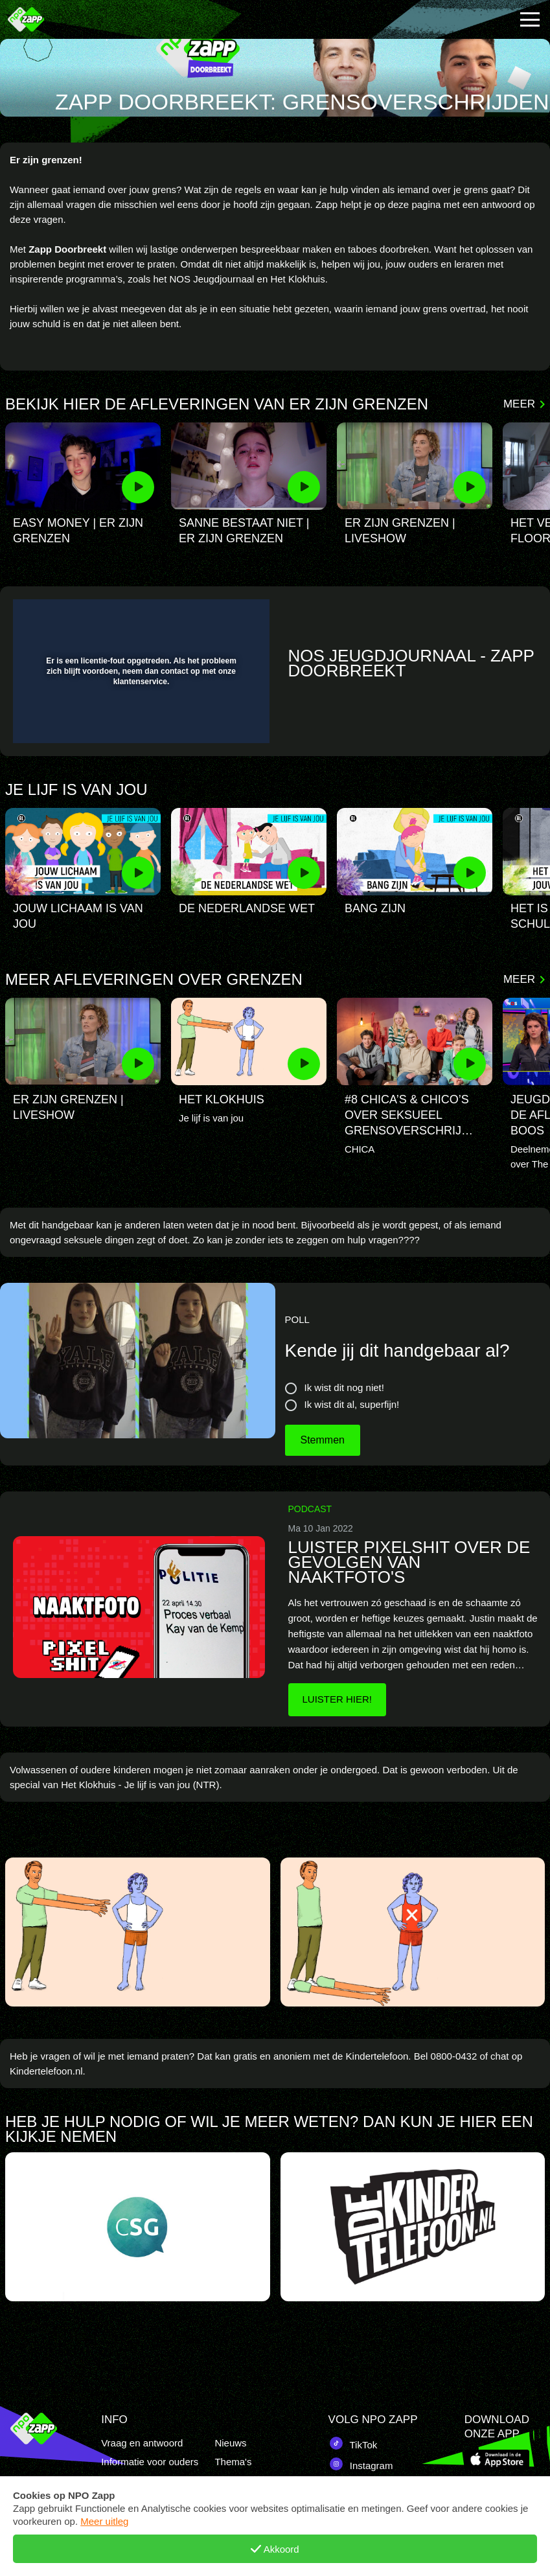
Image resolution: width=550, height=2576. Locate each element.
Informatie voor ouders (149, 2461)
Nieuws (230, 2442)
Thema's (232, 2461)
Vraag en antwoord (142, 2442)
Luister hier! (337, 1699)
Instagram (360, 2464)
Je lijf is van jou (76, 790)
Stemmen (323, 1439)
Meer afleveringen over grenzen (154, 980)
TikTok (353, 2443)
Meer (519, 404)
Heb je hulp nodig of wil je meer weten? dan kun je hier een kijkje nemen (269, 2123)
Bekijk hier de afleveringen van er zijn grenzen (216, 405)
